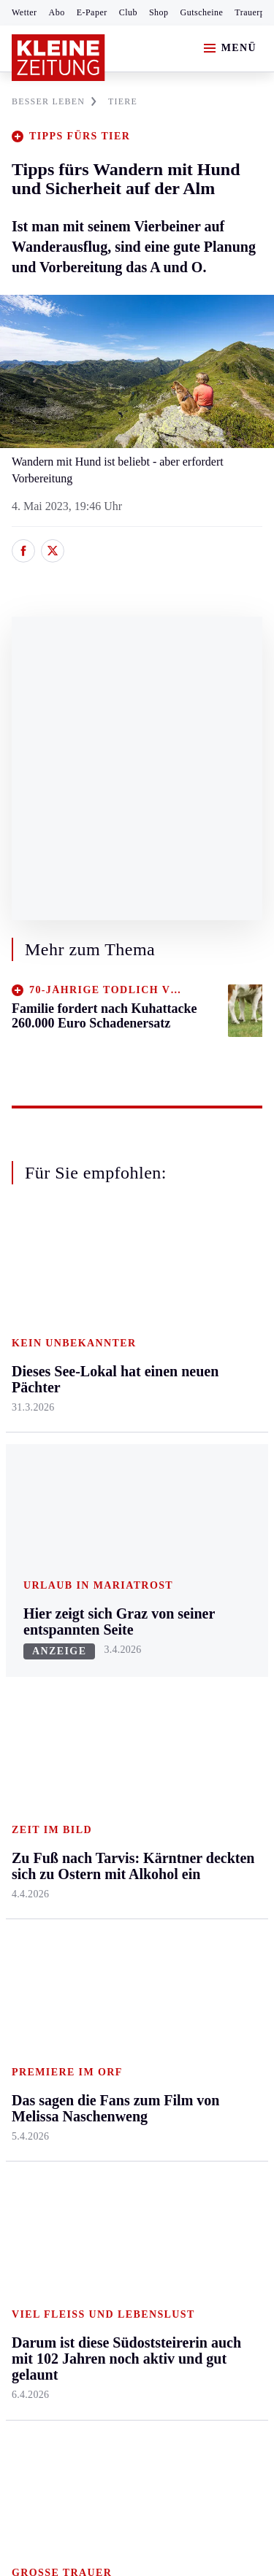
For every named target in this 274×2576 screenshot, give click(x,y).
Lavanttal (117, 1374)
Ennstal (29, 1318)
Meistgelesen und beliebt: (75, 1937)
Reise (192, 1402)
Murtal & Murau (51, 1418)
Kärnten (116, 1290)
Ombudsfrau (208, 1374)
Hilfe (107, 1647)
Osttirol (113, 1430)
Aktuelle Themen (200, 1627)
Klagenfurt (120, 1318)
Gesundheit (205, 1318)
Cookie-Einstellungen (65, 2234)
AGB (92, 2154)
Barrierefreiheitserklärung (78, 2195)
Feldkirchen (123, 1346)
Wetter (24, 12)
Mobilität (201, 1346)
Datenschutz (147, 2154)
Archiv (111, 1703)
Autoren (114, 1675)
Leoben (29, 1390)
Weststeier (36, 1587)
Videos (195, 1852)
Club (128, 12)
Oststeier (32, 1474)
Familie (197, 1514)
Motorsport (38, 1760)
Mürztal (30, 1447)
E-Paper (92, 12)
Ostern (194, 1879)
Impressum (40, 2154)
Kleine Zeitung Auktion (214, 1671)
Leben (194, 1290)
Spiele (109, 1731)
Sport (25, 1619)
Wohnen (198, 1430)
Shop (159, 12)
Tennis (27, 1731)
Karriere (198, 1486)
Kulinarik (201, 1458)
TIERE (122, 101)
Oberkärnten (124, 1402)
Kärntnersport (44, 1675)
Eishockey (36, 1815)
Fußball (29, 1703)
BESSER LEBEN (54, 101)
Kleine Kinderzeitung (212, 1715)
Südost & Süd (44, 1530)
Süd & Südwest (48, 1503)
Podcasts (199, 1823)
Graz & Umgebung (38, 1354)
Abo (57, 12)
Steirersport (39, 1647)
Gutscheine (202, 12)
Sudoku (113, 1760)
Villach (112, 1486)
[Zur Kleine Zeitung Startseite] (58, 57)
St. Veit (112, 1458)
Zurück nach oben (137, 1251)
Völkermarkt (125, 1514)
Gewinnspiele (211, 1751)
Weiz (23, 1558)
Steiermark (40, 1290)
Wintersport (39, 1787)
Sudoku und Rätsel (207, 1787)
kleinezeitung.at (92, 2285)
